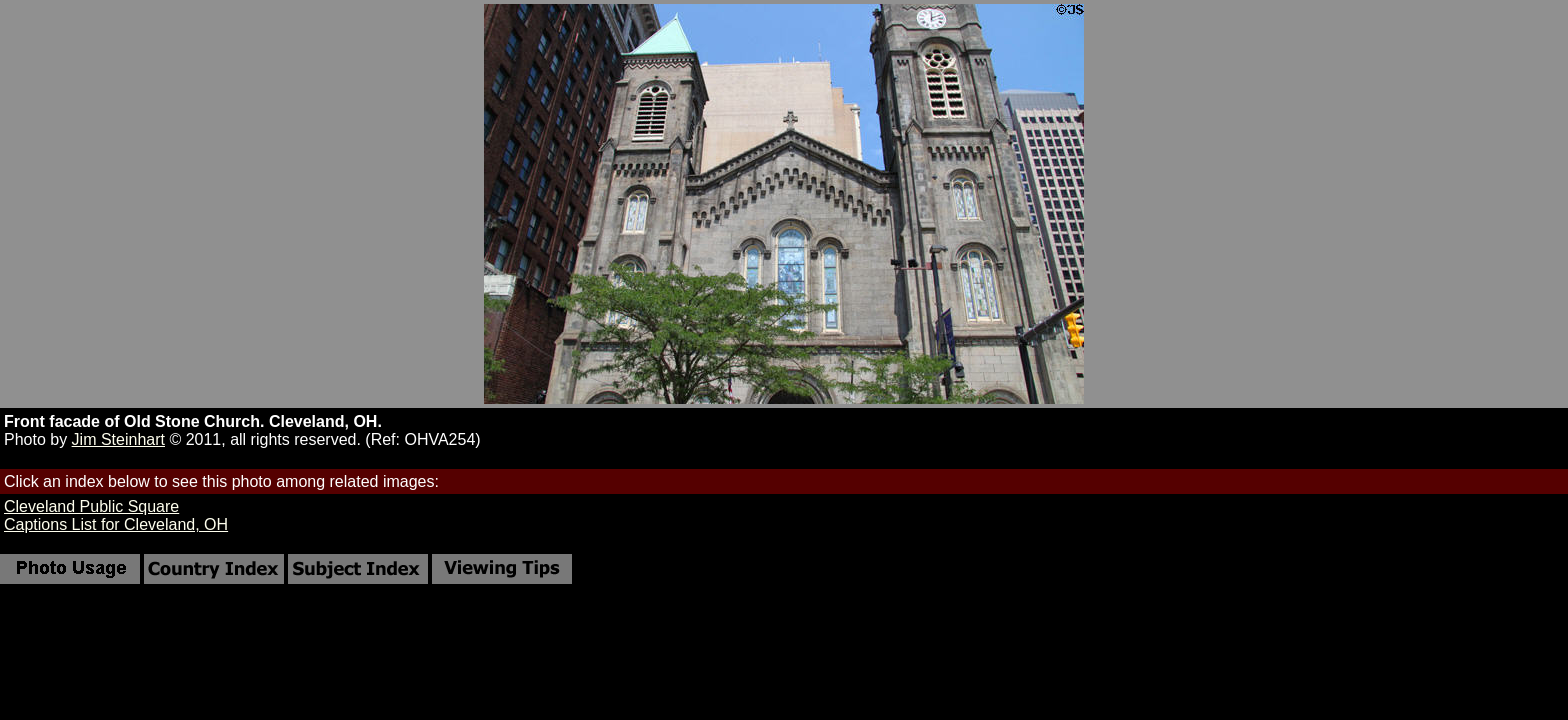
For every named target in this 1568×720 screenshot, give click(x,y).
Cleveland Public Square (91, 506)
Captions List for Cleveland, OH (116, 524)
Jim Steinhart (118, 439)
